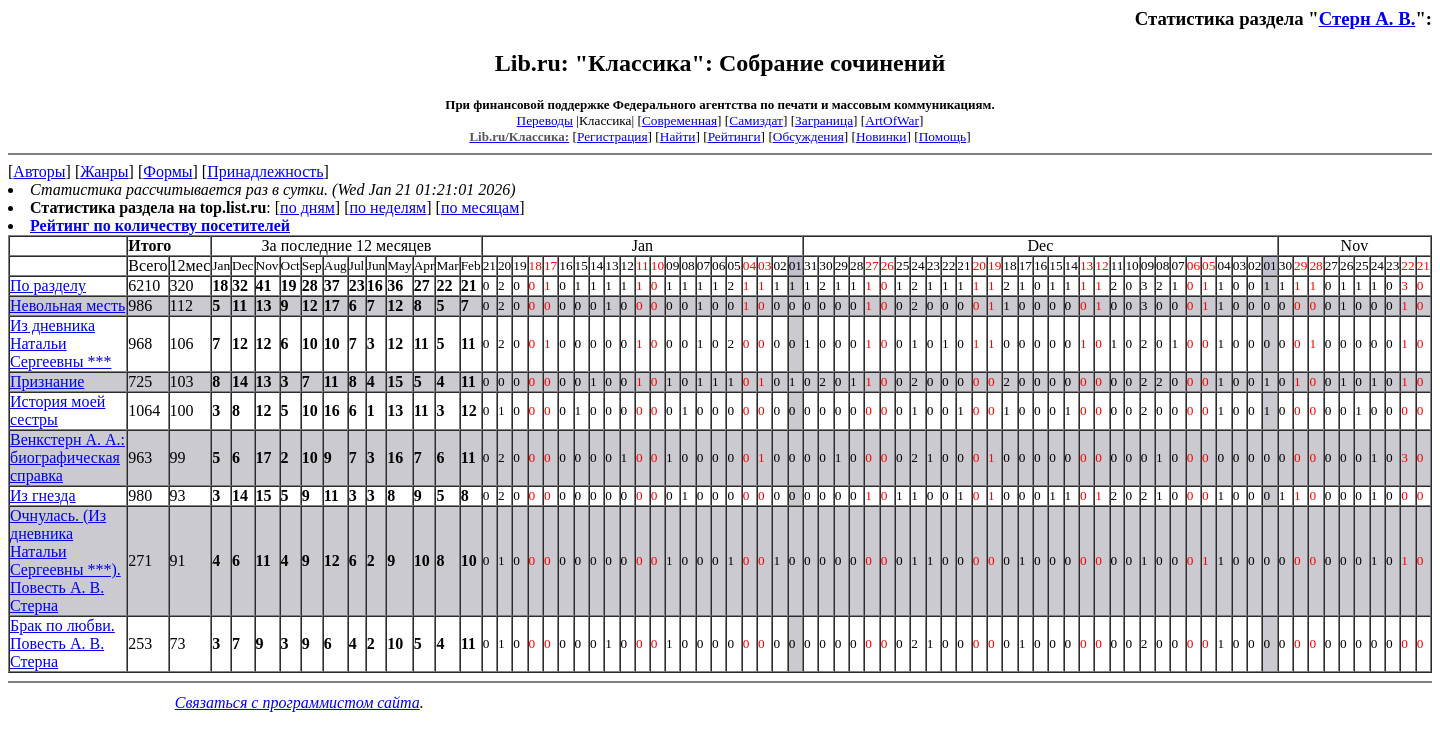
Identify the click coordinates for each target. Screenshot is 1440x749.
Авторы (39, 171)
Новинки (881, 136)
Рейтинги (734, 136)
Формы (167, 171)
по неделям (388, 207)
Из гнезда (43, 495)
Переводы (545, 120)
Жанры (104, 171)
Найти (678, 136)
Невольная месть (67, 305)
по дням (307, 207)
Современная (679, 120)
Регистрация (612, 136)
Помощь (942, 136)
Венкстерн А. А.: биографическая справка (67, 457)
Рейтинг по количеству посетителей (160, 225)
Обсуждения (808, 136)
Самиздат (756, 120)
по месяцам (480, 207)
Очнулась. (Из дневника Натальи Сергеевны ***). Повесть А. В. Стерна (65, 560)
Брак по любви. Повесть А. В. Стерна (62, 643)
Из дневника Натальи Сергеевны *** (60, 343)
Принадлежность (265, 171)
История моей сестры (57, 410)
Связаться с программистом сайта (297, 702)
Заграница (824, 120)
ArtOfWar (892, 120)
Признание (47, 381)
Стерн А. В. (1367, 18)
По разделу (48, 285)
